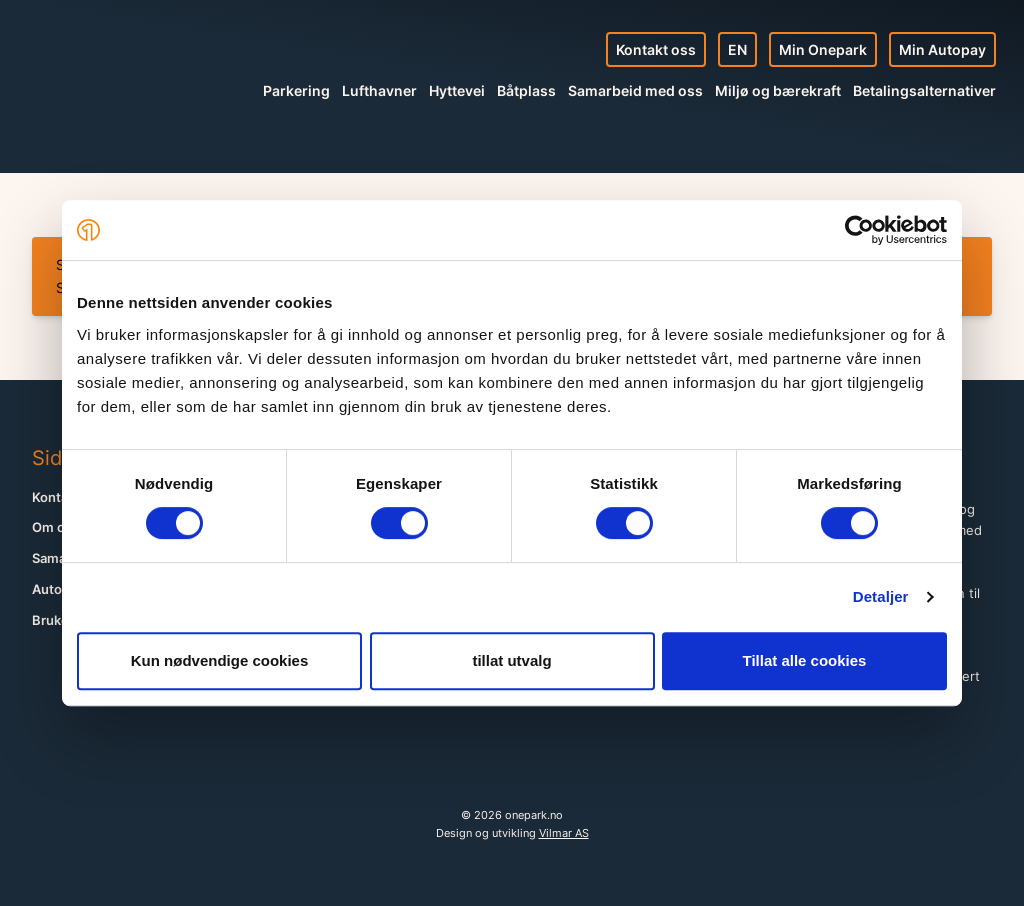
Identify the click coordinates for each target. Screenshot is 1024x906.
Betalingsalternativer (924, 90)
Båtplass (526, 90)
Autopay (58, 589)
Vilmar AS (564, 833)
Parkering (296, 90)
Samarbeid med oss (635, 90)
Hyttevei (457, 90)
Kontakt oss (656, 49)
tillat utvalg (511, 660)
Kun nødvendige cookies (220, 660)
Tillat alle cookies (805, 660)
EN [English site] (737, 49)
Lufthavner (379, 90)
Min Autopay (942, 49)
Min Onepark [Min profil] (823, 49)
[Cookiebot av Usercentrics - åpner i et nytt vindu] (859, 230)
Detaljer (881, 596)
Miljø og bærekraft (778, 90)
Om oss (55, 527)
